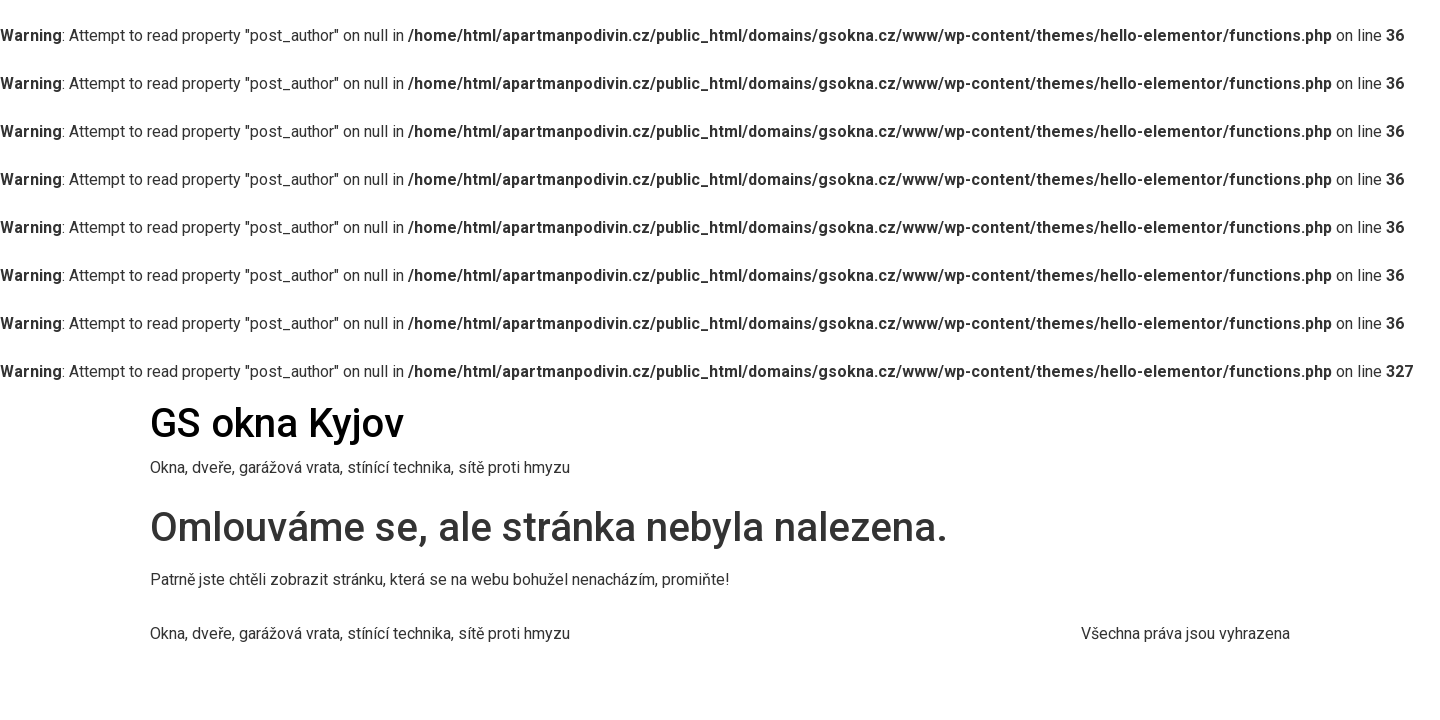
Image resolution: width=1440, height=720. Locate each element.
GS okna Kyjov (277, 423)
